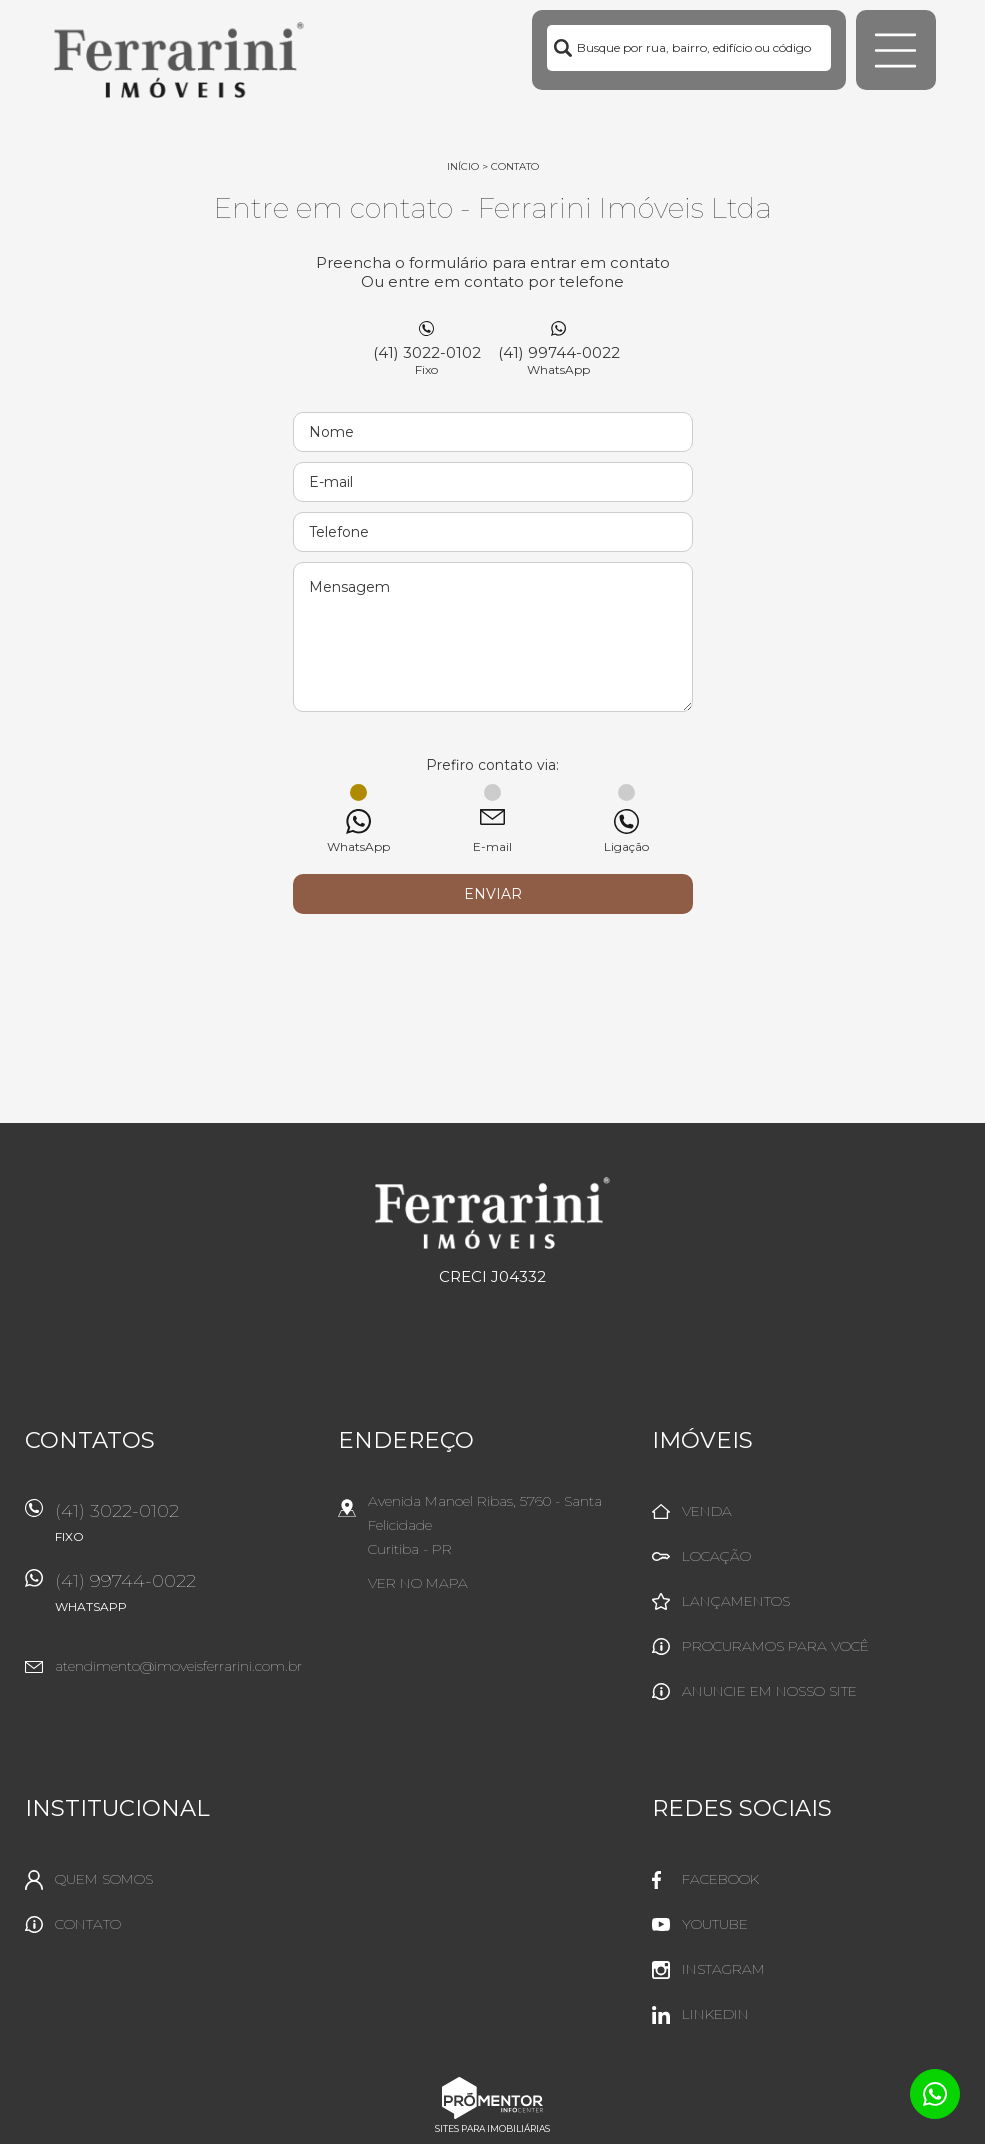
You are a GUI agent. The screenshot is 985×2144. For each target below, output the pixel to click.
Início (463, 166)
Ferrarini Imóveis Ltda (492, 1213)
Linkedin (715, 2014)
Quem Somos (104, 1879)
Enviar (493, 894)
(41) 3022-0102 (427, 360)
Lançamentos (736, 1601)
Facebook (720, 1879)
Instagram (723, 1969)
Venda (707, 1511)
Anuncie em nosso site (769, 1691)
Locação (716, 1556)
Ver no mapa (418, 1583)
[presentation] (493, 964)
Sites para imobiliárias (492, 2128)
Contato (515, 166)
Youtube (715, 1924)
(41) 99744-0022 (559, 360)
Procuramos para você (775, 1646)
